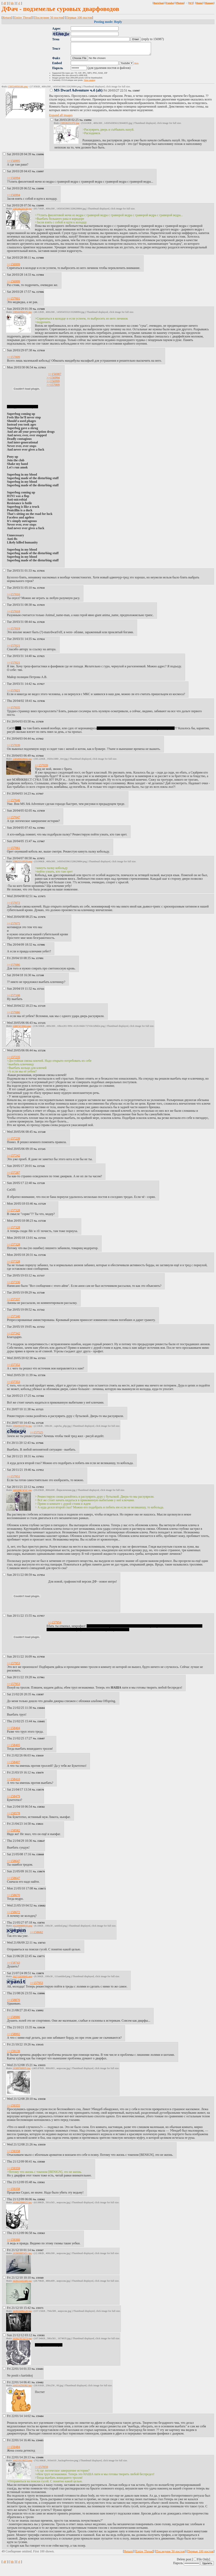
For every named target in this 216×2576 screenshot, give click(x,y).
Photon (180, 3)
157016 (40, 573)
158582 (41, 1809)
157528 (39, 1425)
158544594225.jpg (22, 314)
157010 (41, 353)
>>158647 (13, 1863)
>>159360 (13, 2242)
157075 (41, 898)
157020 (40, 624)
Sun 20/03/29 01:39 (18, 311)
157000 (40, 260)
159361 (41, 2184)
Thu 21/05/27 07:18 (18, 1925)
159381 (41, 2337)
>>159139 (13, 2053)
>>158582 (13, 1832)
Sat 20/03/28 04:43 (17, 173)
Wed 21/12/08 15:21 (18, 2067)
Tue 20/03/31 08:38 (17, 607)
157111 (40, 991)
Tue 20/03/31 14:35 (17, 641)
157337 (40, 1278)
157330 (42, 1223)
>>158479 (13, 1798)
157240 (41, 1134)
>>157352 (13, 1367)
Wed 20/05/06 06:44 (18, 1052)
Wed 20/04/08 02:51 (18, 898)
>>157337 (13, 1301)
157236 (41, 1053)
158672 (42, 1891)
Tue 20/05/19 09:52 (17, 1312)
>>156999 (13, 266)
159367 (39, 2252)
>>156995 (13, 163)
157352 (40, 1329)
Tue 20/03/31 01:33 (17, 573)
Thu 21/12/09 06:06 (18, 2201)
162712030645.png (22, 1978)
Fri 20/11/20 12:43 (17, 1445)
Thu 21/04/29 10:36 (18, 1843)
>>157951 (13, 1479)
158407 (41, 1741)
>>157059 (41, 2469)
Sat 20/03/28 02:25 (65, 122)
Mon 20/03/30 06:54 (18, 369)
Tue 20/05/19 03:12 (17, 1277)
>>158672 (13, 1914)
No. (130, 93)
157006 (40, 294)
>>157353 (13, 1384)
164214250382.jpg (22, 2387)
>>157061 (13, 850)
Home (199, 3)
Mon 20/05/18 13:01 (18, 1240)
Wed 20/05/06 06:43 (18, 1025)
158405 (41, 1723)
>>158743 (13, 1965)
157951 (40, 1459)
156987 (136, 93)
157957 (41, 1618)
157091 (39, 960)
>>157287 (13, 1175)
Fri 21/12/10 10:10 (17, 2280)
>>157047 (13, 819)
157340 (40, 1295)
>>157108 (13, 997)
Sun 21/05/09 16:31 (18, 1873)
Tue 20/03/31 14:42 (17, 686)
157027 (40, 686)
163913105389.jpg (22, 2283)
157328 (41, 1185)
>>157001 (13, 300)
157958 (41, 1659)
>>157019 (13, 631)
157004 (40, 277)
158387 (40, 1696)
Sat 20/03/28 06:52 (17, 190)
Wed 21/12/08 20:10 (18, 2101)
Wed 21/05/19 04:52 (18, 1907)
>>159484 (13, 2449)
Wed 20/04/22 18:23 (18, 1008)
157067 (41, 843)
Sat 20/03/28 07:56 (17, 207)
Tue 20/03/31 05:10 (17, 590)
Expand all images (61, 117)
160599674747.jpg (22, 1492)
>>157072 (13, 905)
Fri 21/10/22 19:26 (17, 2046)
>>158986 (13, 2019)
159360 (41, 2164)
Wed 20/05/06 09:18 (18, 1151)
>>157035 (13, 710)
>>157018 (13, 614)
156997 (40, 173)
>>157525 (36, 1434)
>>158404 (13, 1730)
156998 (40, 191)
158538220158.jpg (22, 211)
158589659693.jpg (22, 761)
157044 (39, 758)
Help (136, 65)
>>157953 (13, 1665)
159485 (39, 2442)
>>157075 (13, 926)
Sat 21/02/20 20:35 (17, 1696)
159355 (41, 2067)
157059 (41, 813)
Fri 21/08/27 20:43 (17, 2012)
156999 (40, 208)
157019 (40, 607)
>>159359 (13, 2170)
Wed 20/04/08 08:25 (18, 919)
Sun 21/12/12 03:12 (18, 2337)
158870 (40, 1975)
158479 (39, 1775)
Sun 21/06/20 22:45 (18, 1958)
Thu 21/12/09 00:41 (18, 2164)
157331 (42, 1240)
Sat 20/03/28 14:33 (17, 277)
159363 (41, 2235)
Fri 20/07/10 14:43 (17, 1425)
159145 (39, 2047)
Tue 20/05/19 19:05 (17, 1329)
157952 (40, 1472)
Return (7, 17)
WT (191, 3)
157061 (41, 830)
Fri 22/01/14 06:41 (17, 2384)
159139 (41, 2030)
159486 (39, 2459)
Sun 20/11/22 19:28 (18, 1679)
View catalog (89, 82)
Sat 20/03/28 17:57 (17, 294)
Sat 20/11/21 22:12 (17, 1489)
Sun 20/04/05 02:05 (18, 813)
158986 (41, 1995)
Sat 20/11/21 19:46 (17, 1472)
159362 (41, 2201)
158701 (41, 1925)
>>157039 (13, 747)
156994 (87, 122)
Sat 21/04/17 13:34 (17, 1792)
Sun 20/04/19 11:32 (18, 991)
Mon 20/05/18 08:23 (18, 1223)
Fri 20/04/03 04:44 (17, 741)
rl (19, 3)
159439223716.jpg (22, 1428)
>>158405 (13, 1747)
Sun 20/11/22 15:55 (18, 1618)
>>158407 (13, 1764)
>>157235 (13, 1059)
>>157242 (13, 1158)
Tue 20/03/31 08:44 (17, 624)
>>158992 (13, 2036)
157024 (40, 641)
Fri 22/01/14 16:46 (17, 2442)
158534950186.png (18, 89)
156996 (40, 156)
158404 (41, 1710)
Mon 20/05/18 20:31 (18, 1257)
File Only (203, 2561)
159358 (41, 2101)
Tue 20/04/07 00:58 (17, 860)
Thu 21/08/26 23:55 (18, 1995)
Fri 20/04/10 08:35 (17, 960)
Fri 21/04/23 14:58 (17, 1826)
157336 (42, 1257)
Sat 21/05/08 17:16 (17, 1856)
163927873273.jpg (22, 2340)
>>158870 (13, 2002)
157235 (41, 1025)
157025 (40, 658)
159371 (39, 2310)
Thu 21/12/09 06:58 (18, 2235)
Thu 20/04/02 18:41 (18, 703)
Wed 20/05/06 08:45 (18, 1134)
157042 (39, 741)
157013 (42, 370)
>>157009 (13, 359)
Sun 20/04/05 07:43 (18, 830)
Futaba (170, 3)
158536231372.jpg (69, 125)
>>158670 (13, 1897)
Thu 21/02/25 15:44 (18, 1723)
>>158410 (13, 1781)
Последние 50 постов (48, 17)
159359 (41, 2147)
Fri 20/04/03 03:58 (17, 723)
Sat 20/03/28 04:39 (17, 156)
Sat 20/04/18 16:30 (17, 977)
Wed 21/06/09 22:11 (18, 1945)
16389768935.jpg (21, 2070)
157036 (41, 703)
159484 (39, 2418)
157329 (42, 1206)
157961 (41, 1679)
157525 (39, 1411)
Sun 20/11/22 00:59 (18, 1577)
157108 (40, 977)
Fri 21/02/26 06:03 (17, 1757)
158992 (39, 2012)
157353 (41, 1360)
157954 (41, 1577)
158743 (41, 1945)
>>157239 (13, 1141)
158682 (41, 1908)
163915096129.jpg (22, 2313)
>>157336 (13, 1284)
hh (12, 3)
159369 (39, 2280)
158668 (40, 1856)
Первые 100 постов (79, 17)
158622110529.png (22, 863)
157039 (39, 724)
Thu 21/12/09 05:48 (18, 2184)
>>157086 (13, 967)
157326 (41, 1168)
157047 (39, 796)
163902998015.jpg (22, 2204)
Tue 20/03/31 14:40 (17, 658)
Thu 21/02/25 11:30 (18, 1710)
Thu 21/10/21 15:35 (18, 2029)
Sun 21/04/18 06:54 (18, 1809)
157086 (41, 947)
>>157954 (54, 1624)
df (4, 3)
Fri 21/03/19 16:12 (17, 1774)
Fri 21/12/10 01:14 (17, 2252)
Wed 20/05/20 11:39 (18, 1377)
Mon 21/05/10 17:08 (18, 1890)
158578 (40, 1792)
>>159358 (13, 2153)
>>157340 (13, 1318)
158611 (39, 1826)
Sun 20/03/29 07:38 (18, 352)
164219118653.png (22, 2462)
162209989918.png (22, 1928)
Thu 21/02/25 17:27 (18, 1740)
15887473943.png (21, 1028)
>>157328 (13, 1212)
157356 (41, 1377)
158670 (41, 1874)
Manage (209, 3)
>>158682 (36, 1934)
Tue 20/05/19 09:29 (17, 1295)
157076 (41, 919)
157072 (40, 860)
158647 (41, 1843)
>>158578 (13, 1815)
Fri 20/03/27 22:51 (89, 92)
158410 (39, 1758)
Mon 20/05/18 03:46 (18, 1206)
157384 (40, 1398)
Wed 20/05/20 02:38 (18, 1360)
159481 (39, 2371)
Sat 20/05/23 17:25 (17, 1398)
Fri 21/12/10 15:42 (17, 2310)
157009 (41, 311)
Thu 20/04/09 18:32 (18, 947)
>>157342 (13, 1335)
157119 (41, 1008)
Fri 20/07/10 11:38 (17, 1411)
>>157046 (13, 802)
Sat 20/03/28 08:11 (17, 260)
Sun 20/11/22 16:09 (18, 1659)
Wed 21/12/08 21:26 (18, 2146)
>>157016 (13, 596)
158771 (41, 1958)
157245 (41, 1151)
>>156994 (13, 180)
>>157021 (13, 648)
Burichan (158, 3)
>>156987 (54, 376)
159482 (39, 2384)
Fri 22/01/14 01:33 (17, 2371)
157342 (40, 1312)
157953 (40, 1489)
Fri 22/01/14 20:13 (17, 2459)
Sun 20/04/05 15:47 (18, 843)
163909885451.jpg (22, 2255)
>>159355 (13, 2108)
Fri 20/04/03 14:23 (17, 796)
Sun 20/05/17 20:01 (18, 1168)
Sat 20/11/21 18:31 (17, 1458)
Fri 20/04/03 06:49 (17, 758)
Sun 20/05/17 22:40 (18, 1185)
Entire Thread (23, 17)
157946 (39, 1445)
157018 (40, 590)
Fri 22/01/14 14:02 (17, 2418)
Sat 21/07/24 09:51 (17, 1975)
